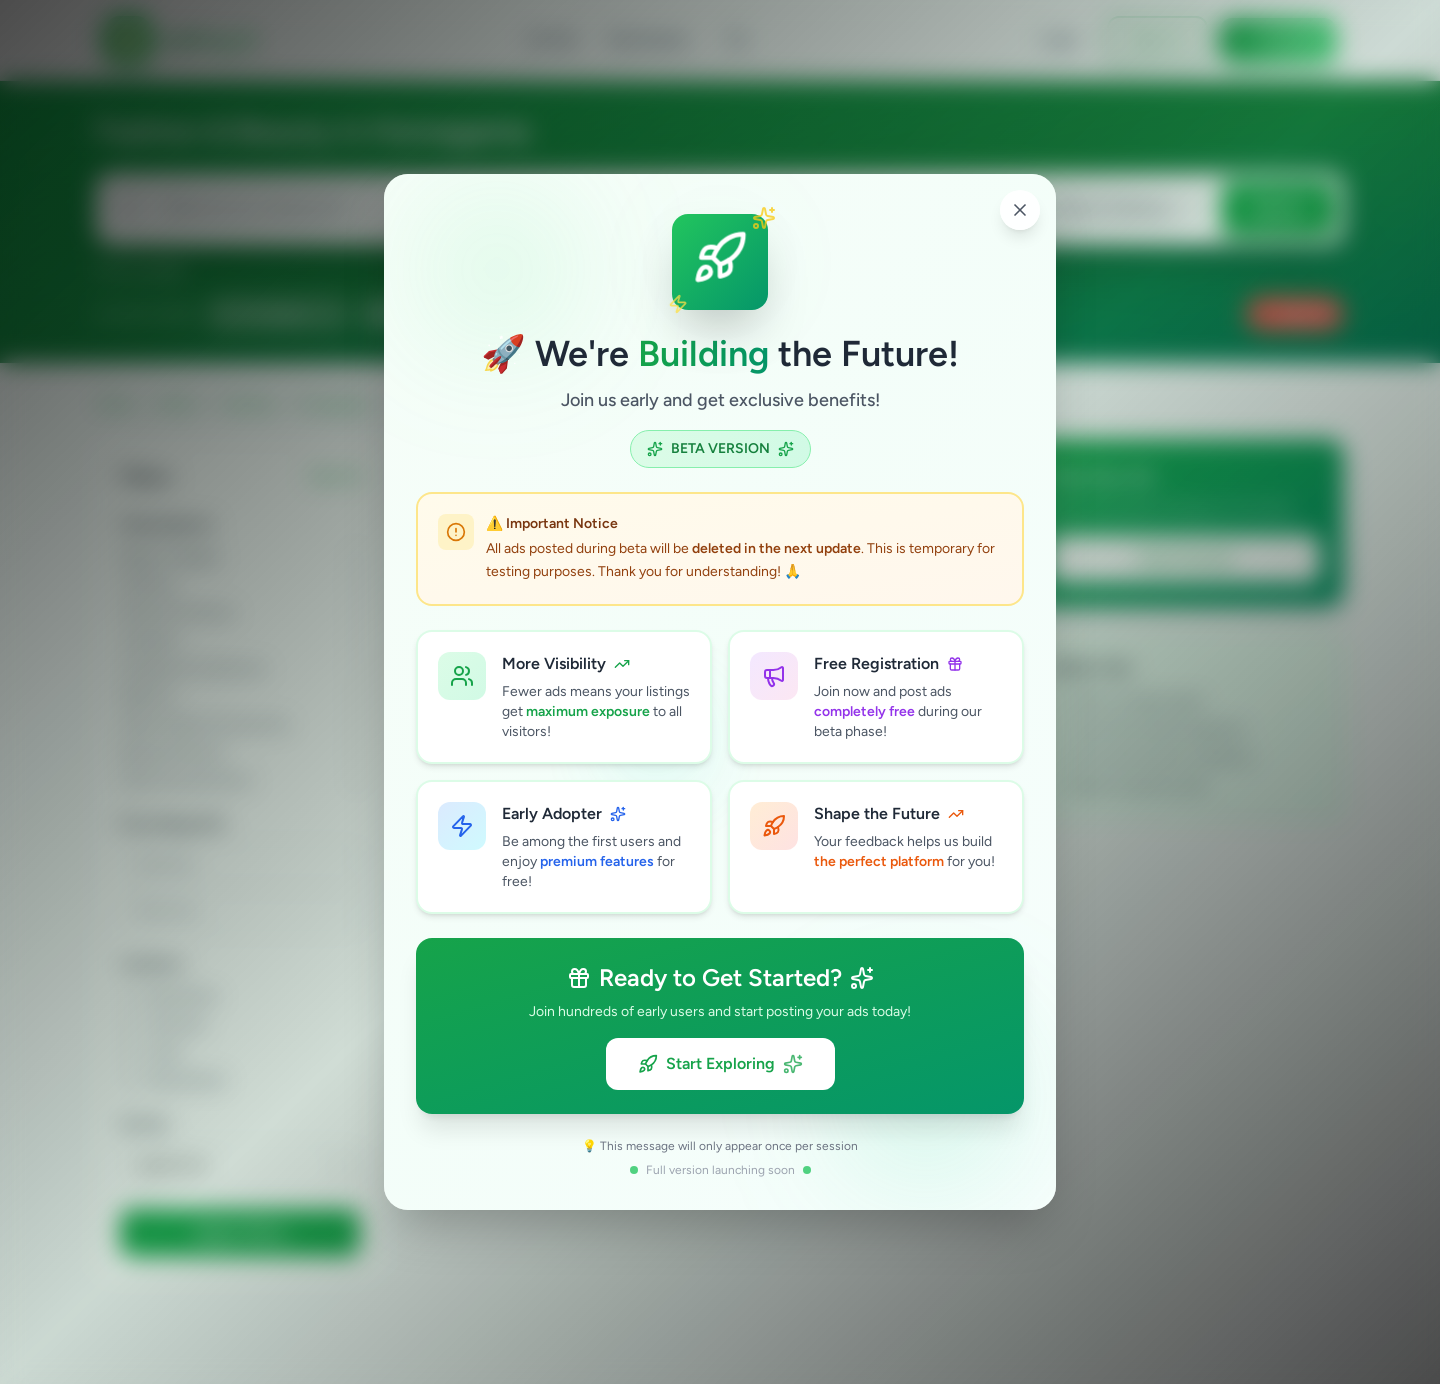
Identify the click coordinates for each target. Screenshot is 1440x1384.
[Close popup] (1020, 210)
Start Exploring (720, 1064)
